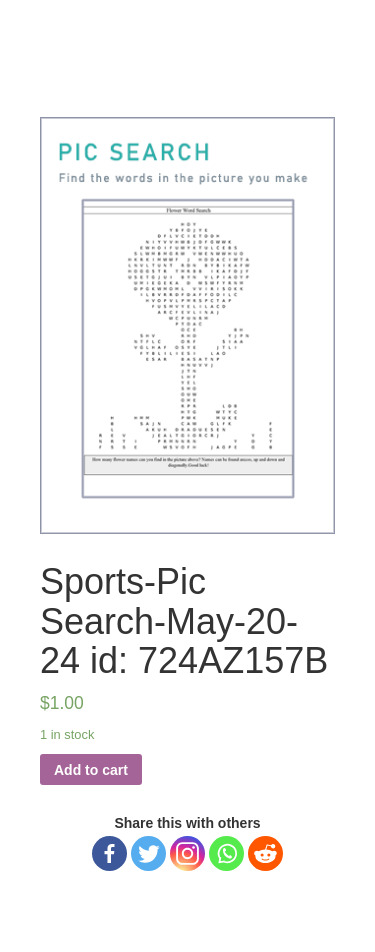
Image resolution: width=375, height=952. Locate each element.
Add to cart (91, 770)
